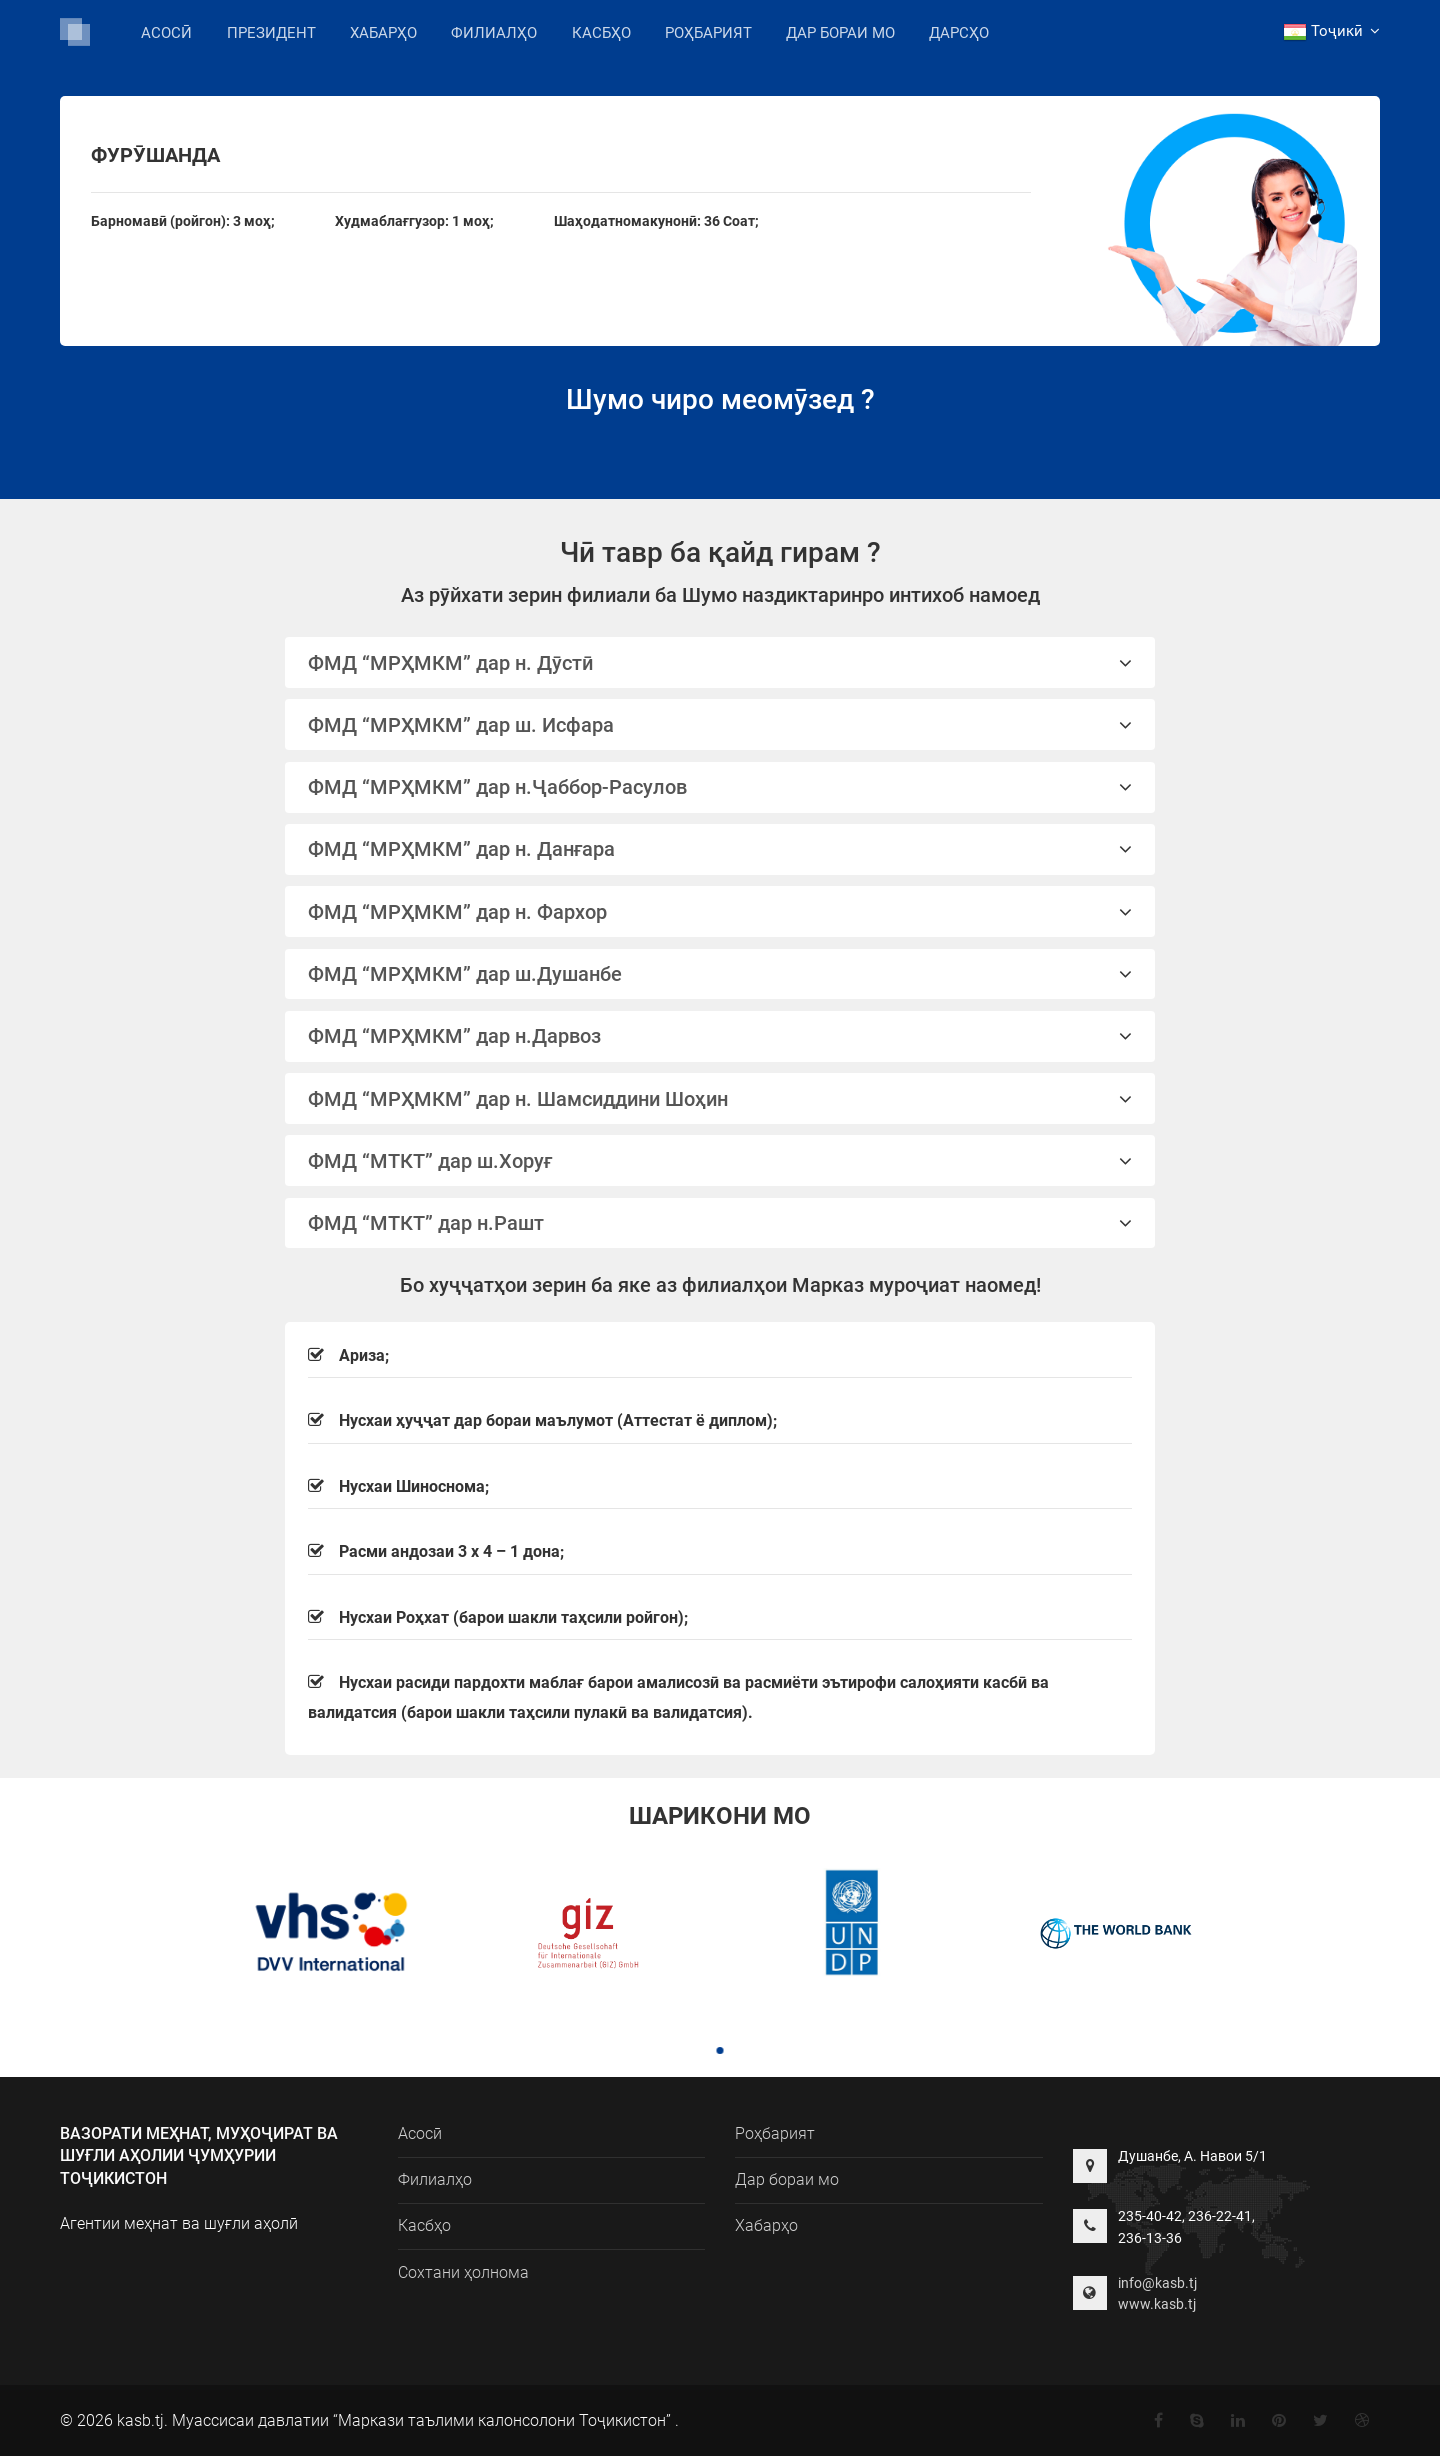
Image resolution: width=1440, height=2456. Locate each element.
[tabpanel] (323, 1935)
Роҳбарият (708, 33)
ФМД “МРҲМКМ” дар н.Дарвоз (720, 1036)
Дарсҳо (959, 33)
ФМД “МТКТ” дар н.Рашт (720, 1223)
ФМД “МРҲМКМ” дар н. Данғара (720, 849)
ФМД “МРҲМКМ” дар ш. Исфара (720, 725)
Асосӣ (166, 33)
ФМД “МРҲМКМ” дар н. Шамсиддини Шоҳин (720, 1099)
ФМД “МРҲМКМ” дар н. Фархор (720, 912)
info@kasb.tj (1157, 2283)
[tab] (720, 662)
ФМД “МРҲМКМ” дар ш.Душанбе (720, 974)
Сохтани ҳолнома (463, 2272)
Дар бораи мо (840, 33)
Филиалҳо (494, 31)
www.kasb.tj (1157, 2304)
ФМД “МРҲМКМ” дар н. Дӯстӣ (720, 663)
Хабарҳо (383, 33)
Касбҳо (601, 33)
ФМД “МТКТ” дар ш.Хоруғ (720, 1161)
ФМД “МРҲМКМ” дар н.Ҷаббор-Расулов (720, 787)
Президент (271, 33)
